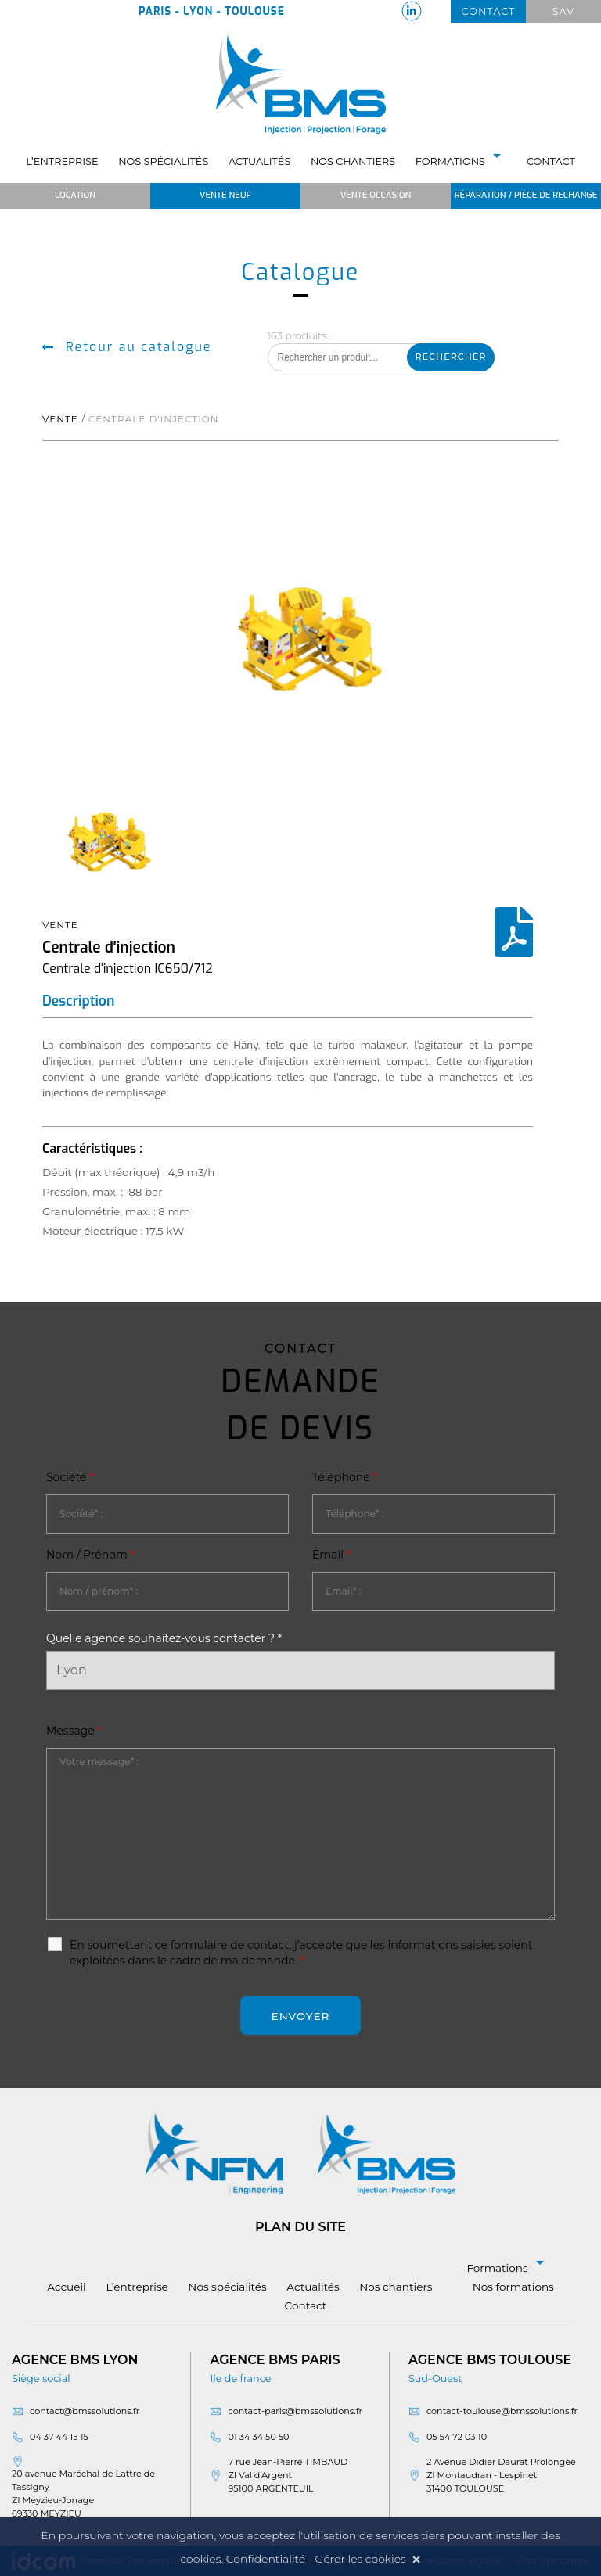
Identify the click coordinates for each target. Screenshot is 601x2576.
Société (69, 1477)
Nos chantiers (353, 161)
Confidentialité (265, 2559)
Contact (489, 11)
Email (331, 1555)
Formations (461, 161)
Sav (563, 11)
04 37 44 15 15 (59, 2436)
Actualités (259, 161)
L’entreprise (62, 161)
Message (74, 1731)
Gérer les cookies (360, 2559)
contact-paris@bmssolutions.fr (295, 2411)
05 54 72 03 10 (456, 2436)
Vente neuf (225, 195)
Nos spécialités (163, 161)
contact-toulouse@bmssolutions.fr (502, 2411)
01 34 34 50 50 (258, 2436)
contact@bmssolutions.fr (84, 2411)
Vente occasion (375, 195)
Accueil (66, 2286)
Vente (60, 419)
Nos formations (513, 2286)
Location (75, 195)
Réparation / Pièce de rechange (526, 195)
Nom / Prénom (90, 1555)
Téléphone (344, 1477)
